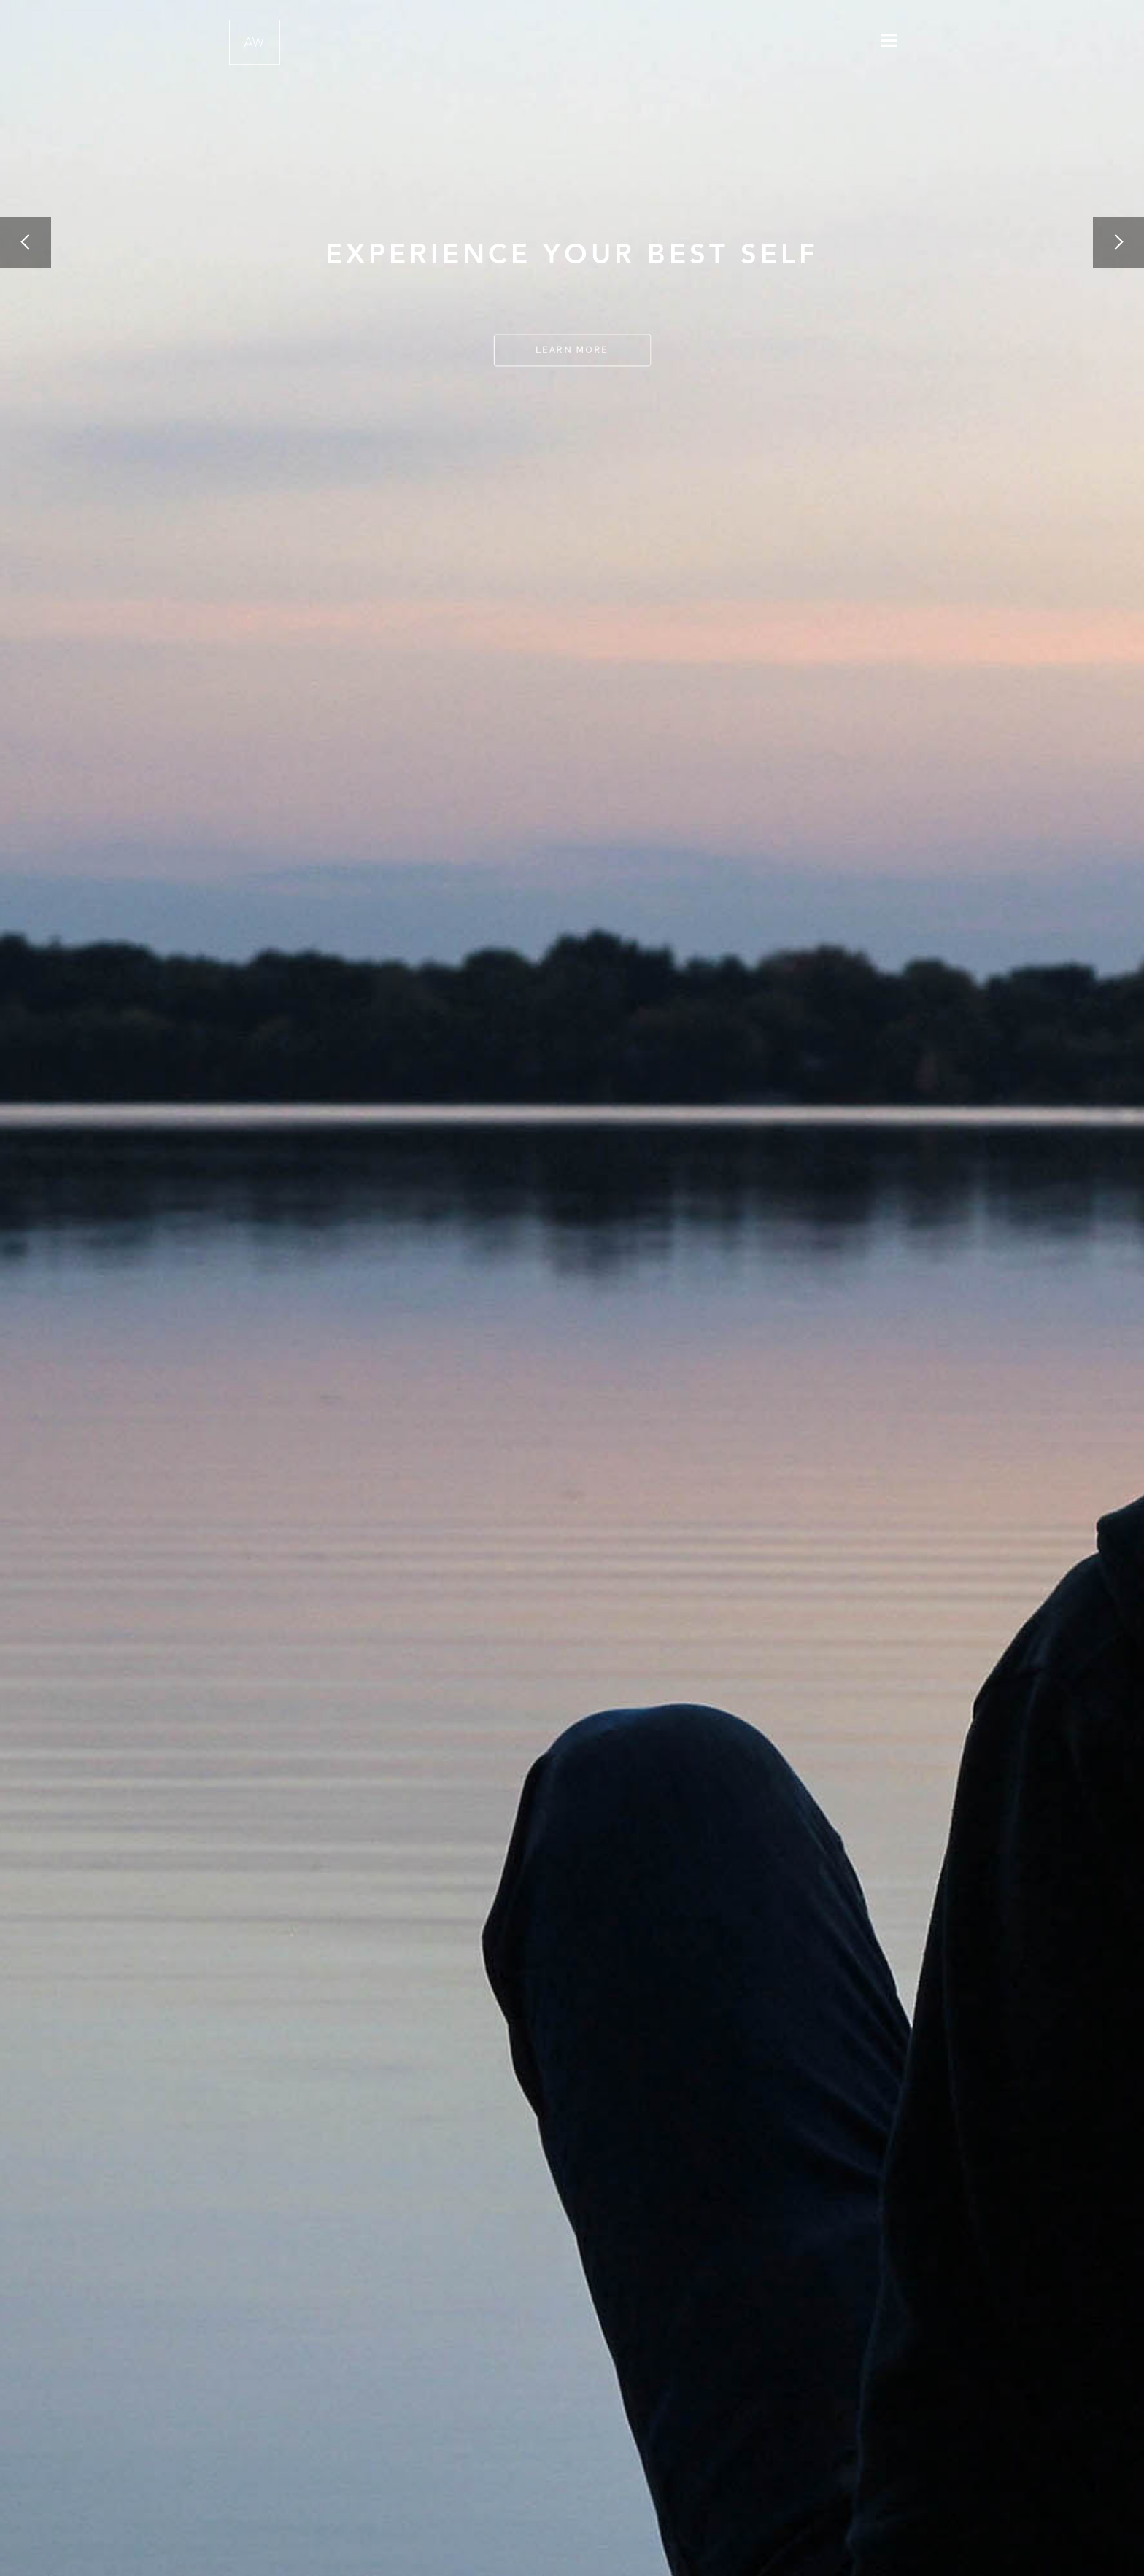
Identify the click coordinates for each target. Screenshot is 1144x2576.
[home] (254, 39)
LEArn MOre (572, 349)
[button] (888, 41)
